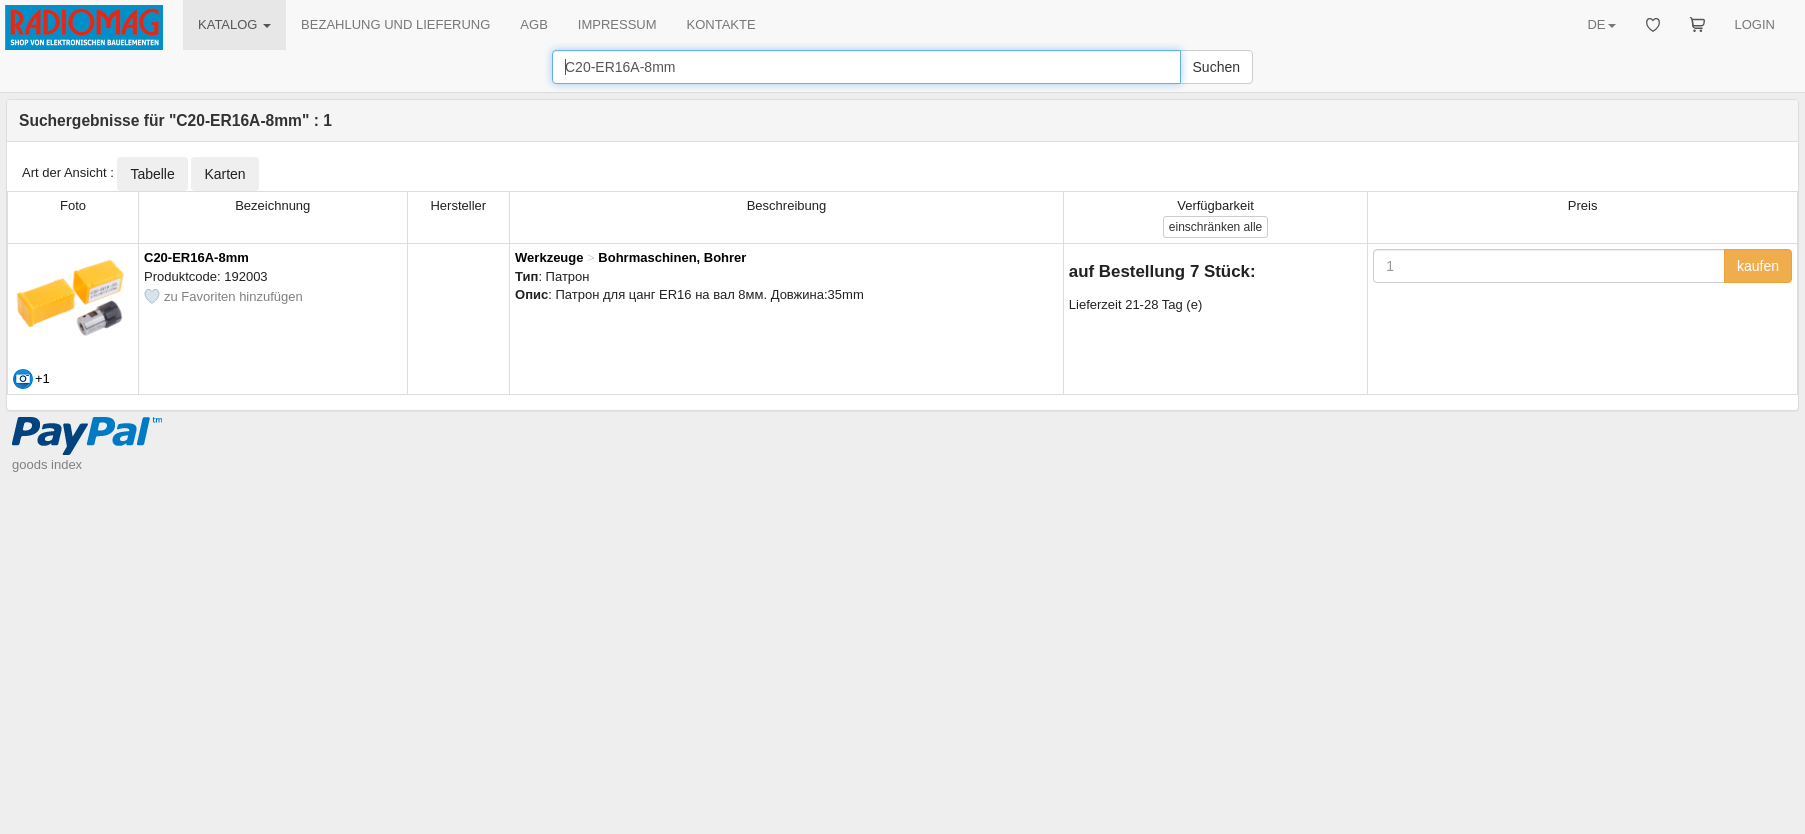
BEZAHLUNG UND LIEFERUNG (395, 24)
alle (1215, 227)
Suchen (1216, 67)
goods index (47, 464)
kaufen (1758, 266)
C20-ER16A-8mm (196, 257)
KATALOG (234, 24)
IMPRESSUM (617, 24)
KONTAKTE (721, 24)
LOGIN (1755, 24)
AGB (533, 24)
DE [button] (1601, 24)
